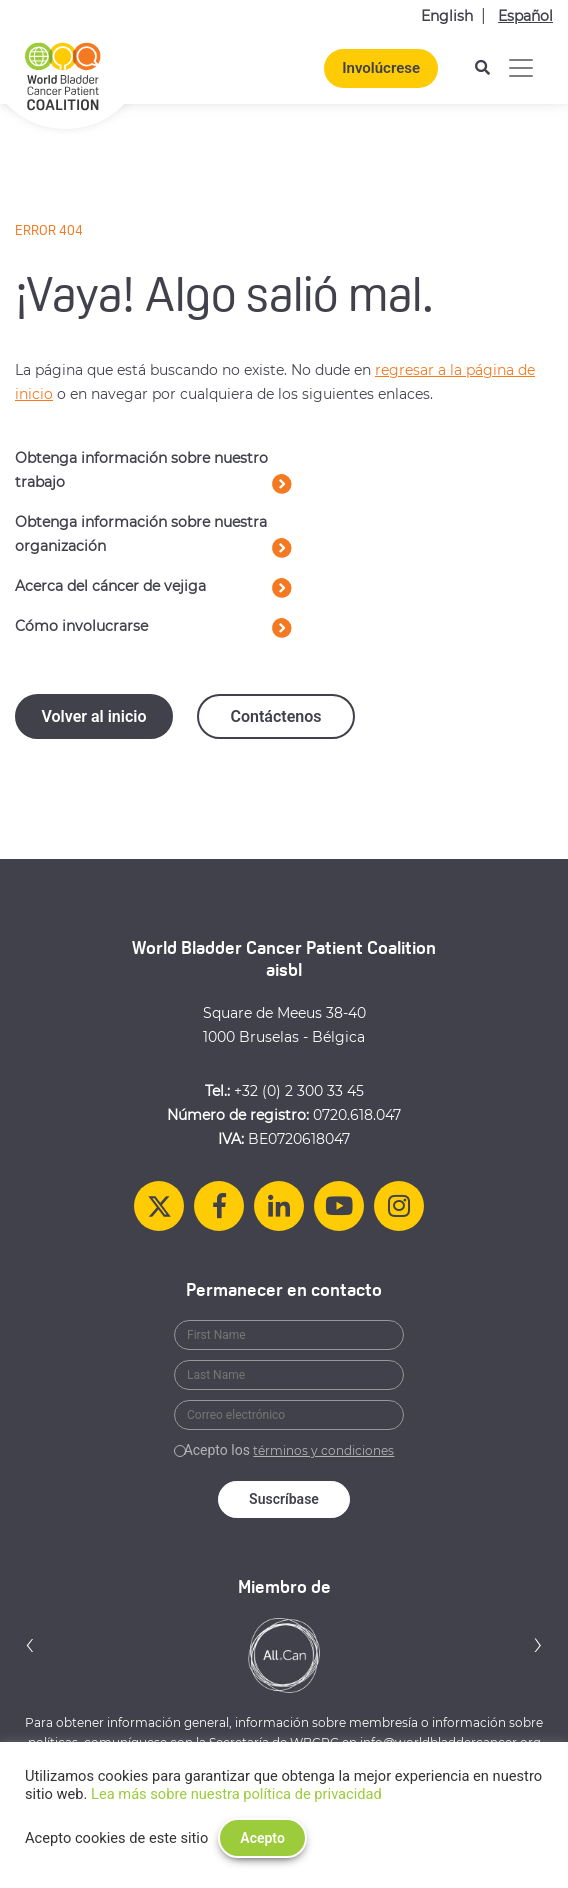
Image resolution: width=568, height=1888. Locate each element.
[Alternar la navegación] (521, 68)
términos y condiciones (323, 1450)
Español (525, 16)
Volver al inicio (93, 716)
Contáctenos (275, 716)
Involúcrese (381, 68)
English (447, 16)
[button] (30, 1644)
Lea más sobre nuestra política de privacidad (236, 1794)
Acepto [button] (262, 1838)
